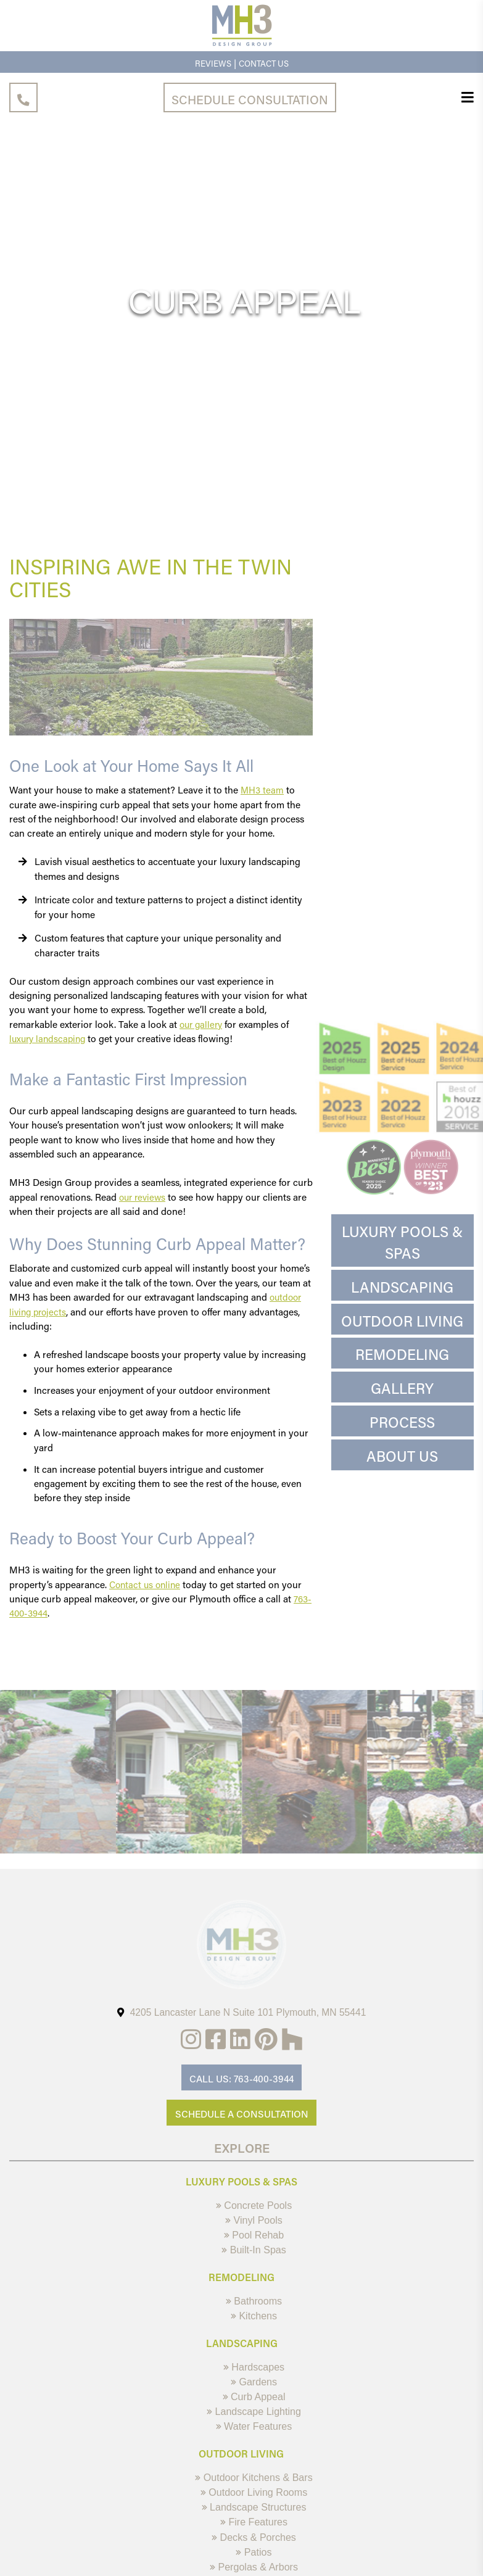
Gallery (402, 1389)
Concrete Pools (254, 2207)
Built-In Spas (253, 2253)
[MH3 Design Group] (242, 44)
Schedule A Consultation (241, 2115)
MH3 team (263, 790)
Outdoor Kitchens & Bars (253, 2489)
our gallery (203, 1024)
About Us (402, 1457)
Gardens (253, 2390)
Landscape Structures (254, 2520)
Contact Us (264, 63)
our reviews (144, 1197)
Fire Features (254, 2535)
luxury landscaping (49, 1038)
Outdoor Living (402, 1321)
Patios (254, 2567)
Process (402, 1423)
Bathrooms (254, 2306)
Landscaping (402, 1287)
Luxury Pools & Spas (402, 1242)
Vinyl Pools (254, 2223)
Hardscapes (254, 2374)
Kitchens (253, 2322)
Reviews (210, 63)
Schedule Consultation (249, 99)
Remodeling (402, 1355)
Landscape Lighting (254, 2421)
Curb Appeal (253, 2405)
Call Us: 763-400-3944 (241, 2079)
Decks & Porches (254, 2551)
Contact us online (146, 1584)
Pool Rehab (254, 2238)
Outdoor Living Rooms (254, 2505)
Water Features (254, 2437)
